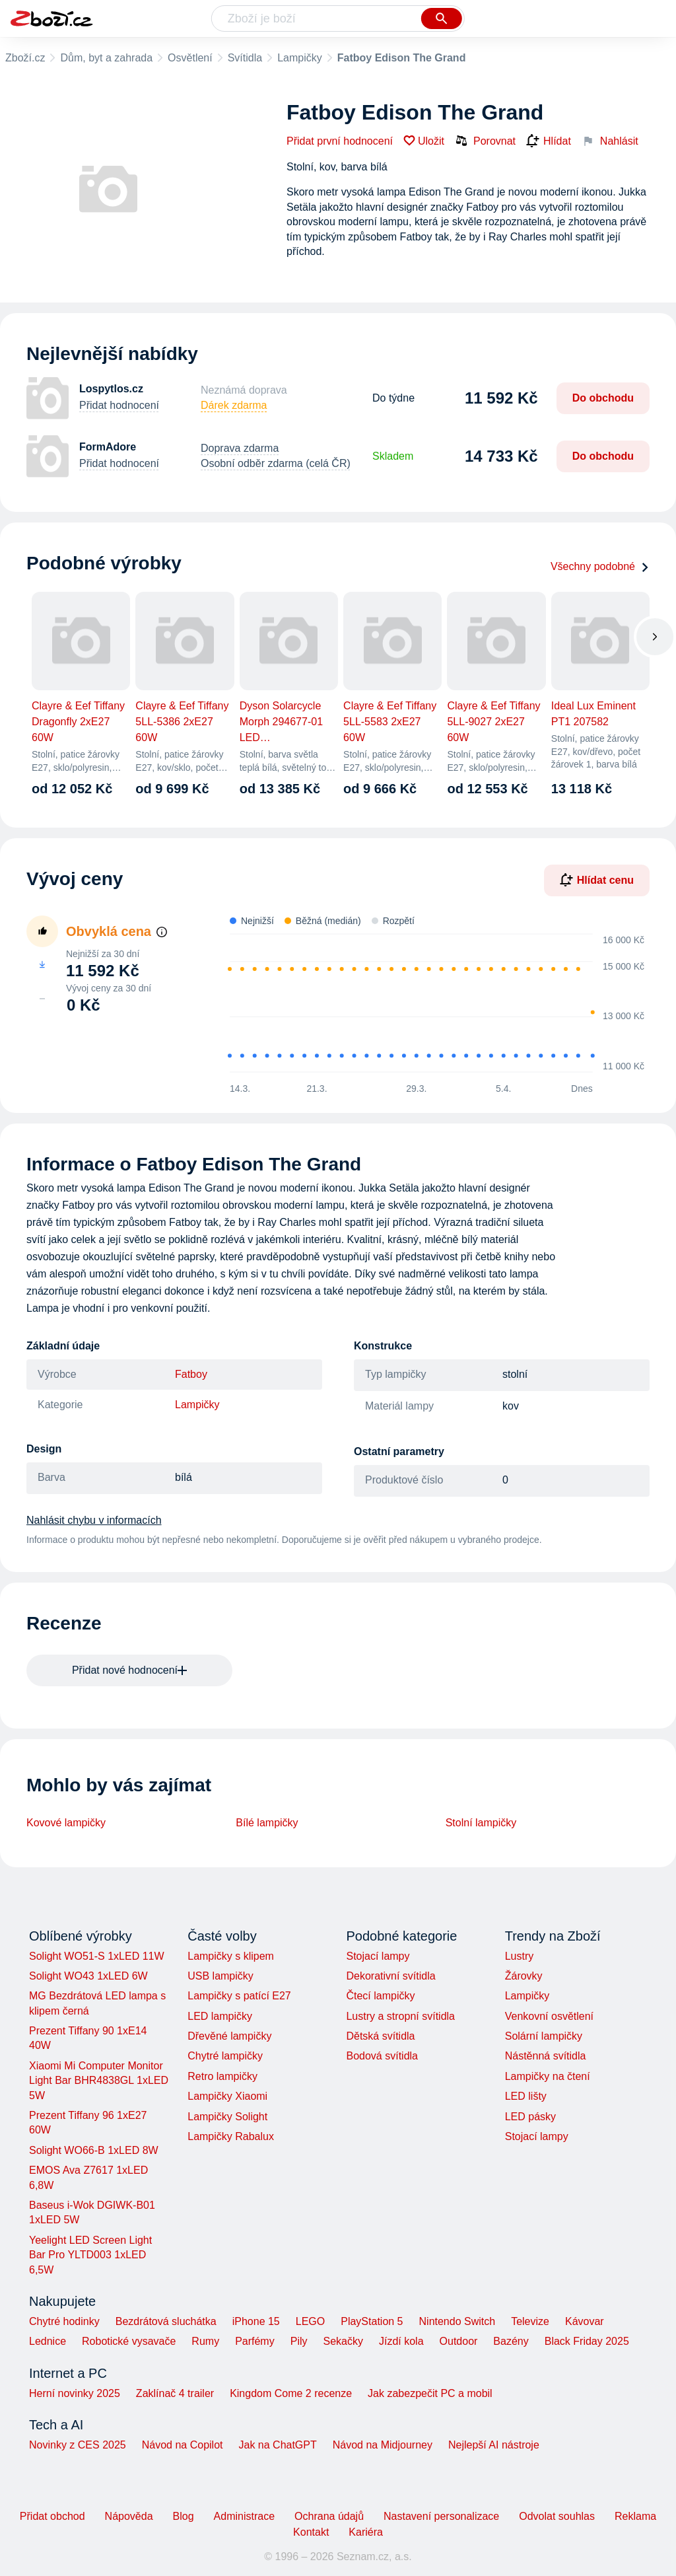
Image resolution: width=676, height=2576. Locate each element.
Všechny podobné (600, 566)
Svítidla (245, 57)
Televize (530, 2321)
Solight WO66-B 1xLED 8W (93, 2150)
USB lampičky (220, 1976)
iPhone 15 (256, 2321)
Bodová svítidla (382, 2055)
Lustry (519, 1956)
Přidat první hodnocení (340, 141)
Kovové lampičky (66, 1822)
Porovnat (485, 140)
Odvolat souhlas (557, 2516)
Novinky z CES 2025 (77, 2445)
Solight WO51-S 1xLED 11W (96, 1956)
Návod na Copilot (182, 2445)
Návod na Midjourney (382, 2445)
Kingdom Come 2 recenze (291, 2393)
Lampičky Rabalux (230, 2136)
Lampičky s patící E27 (239, 1995)
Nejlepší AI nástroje (493, 2445)
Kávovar (584, 2321)
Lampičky (299, 57)
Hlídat (548, 141)
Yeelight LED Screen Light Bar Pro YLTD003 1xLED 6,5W (90, 2255)
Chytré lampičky (225, 2055)
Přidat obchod (52, 2516)
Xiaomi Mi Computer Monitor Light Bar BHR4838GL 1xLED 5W (98, 2080)
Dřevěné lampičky (229, 2036)
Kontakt (311, 2532)
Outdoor (459, 2341)
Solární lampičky (543, 2036)
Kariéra (366, 2532)
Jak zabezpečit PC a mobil (430, 2393)
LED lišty (526, 2096)
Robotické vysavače (129, 2341)
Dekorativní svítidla (390, 1976)
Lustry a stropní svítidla (400, 2016)
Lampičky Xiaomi (227, 2096)
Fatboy (191, 1374)
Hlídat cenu (597, 879)
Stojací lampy (377, 1956)
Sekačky (342, 2341)
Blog (183, 2516)
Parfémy (255, 2341)
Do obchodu (603, 398)
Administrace (244, 2516)
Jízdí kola (401, 2341)
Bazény (510, 2341)
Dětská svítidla (380, 2036)
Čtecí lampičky (380, 1995)
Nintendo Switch (457, 2321)
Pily (299, 2341)
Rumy (205, 2341)
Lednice (47, 2341)
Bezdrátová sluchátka (166, 2321)
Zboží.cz (25, 57)
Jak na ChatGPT (277, 2445)
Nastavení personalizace (441, 2516)
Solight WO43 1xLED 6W (88, 1976)
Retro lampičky (222, 2076)
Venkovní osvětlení (549, 2016)
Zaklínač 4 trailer (175, 2393)
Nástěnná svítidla (545, 2055)
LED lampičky (219, 2016)
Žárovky (524, 1976)
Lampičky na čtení (547, 2076)
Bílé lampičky (267, 1822)
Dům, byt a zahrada (106, 57)
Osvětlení (190, 57)
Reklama (635, 2516)
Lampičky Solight (227, 2116)
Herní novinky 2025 (74, 2393)
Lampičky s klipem (230, 1956)
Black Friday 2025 (587, 2341)
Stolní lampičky (481, 1822)
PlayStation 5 (372, 2321)
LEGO (310, 2321)
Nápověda (129, 2516)
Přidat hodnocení (119, 405)
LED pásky (530, 2116)
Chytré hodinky (64, 2321)
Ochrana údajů (329, 2516)
